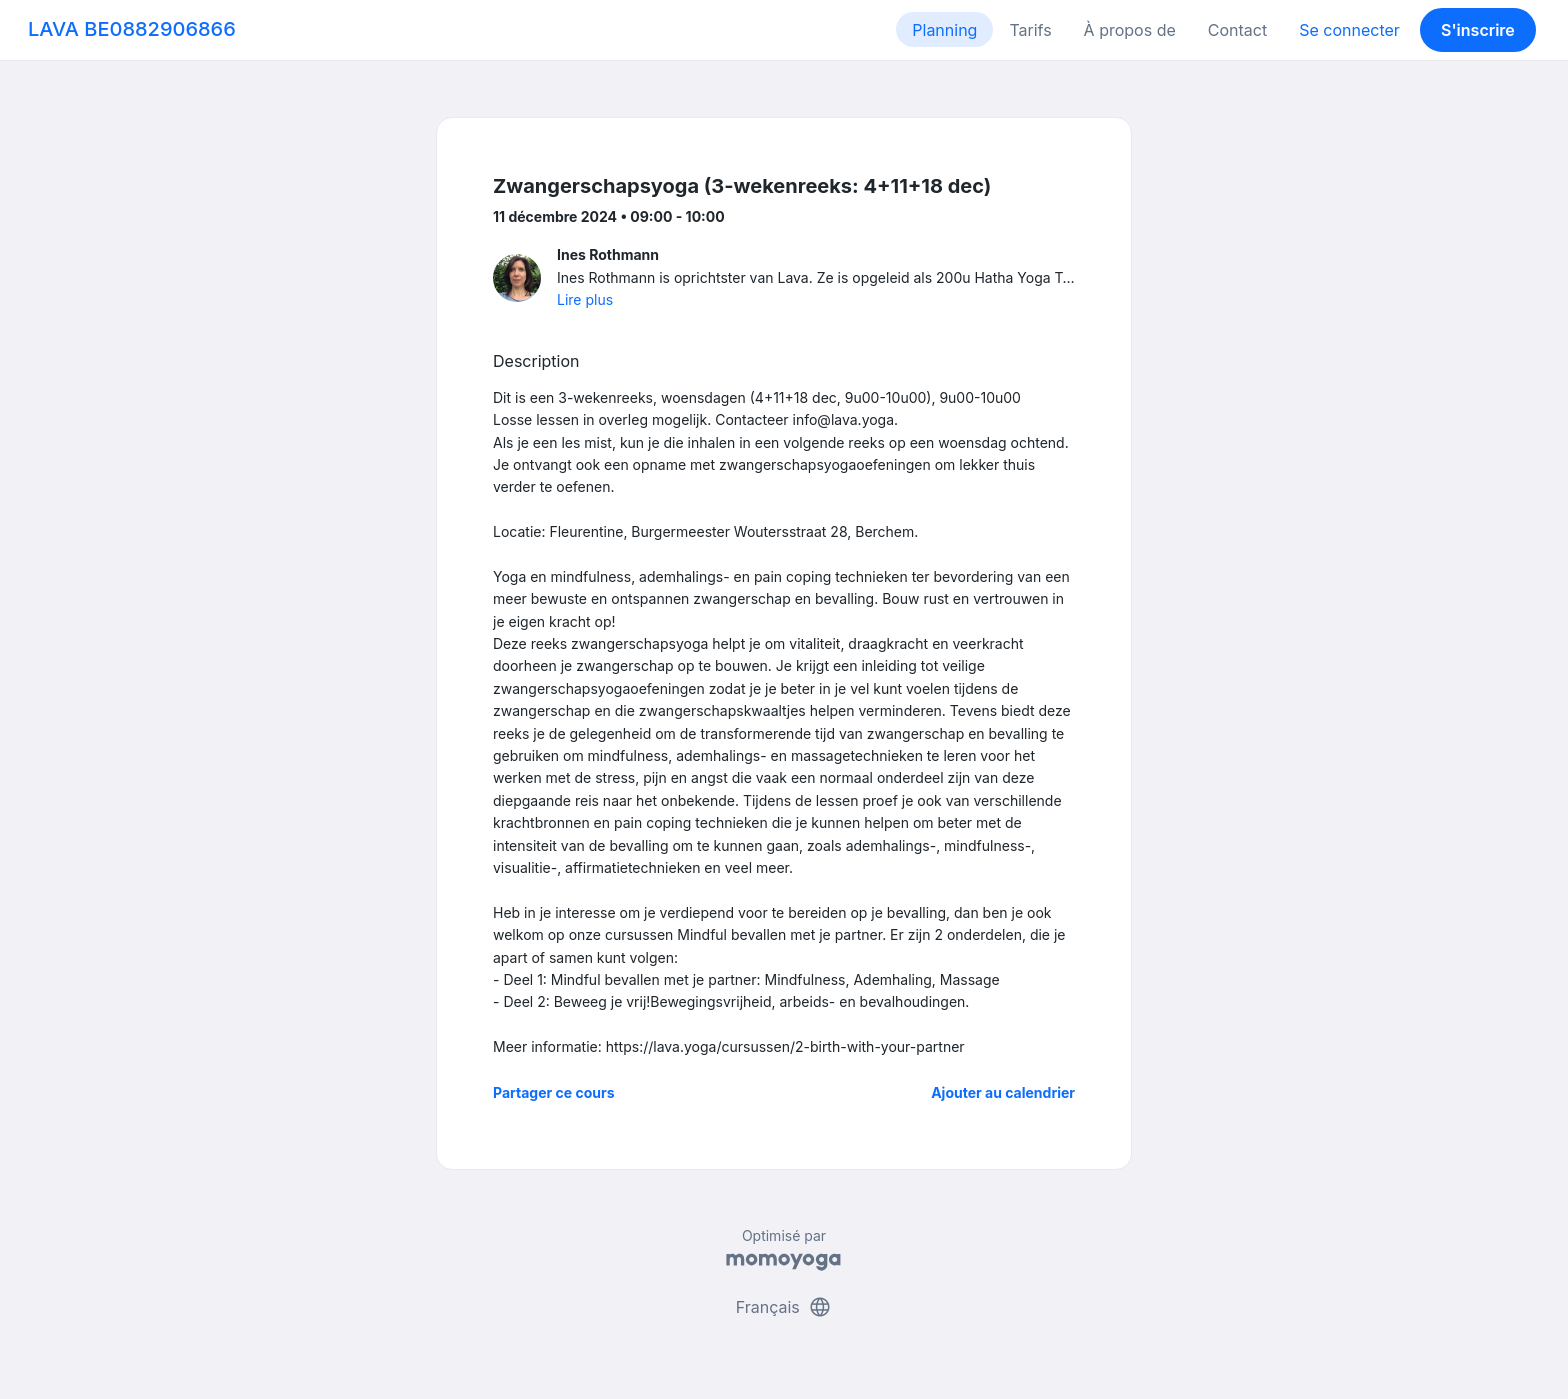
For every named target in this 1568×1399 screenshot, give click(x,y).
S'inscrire (1478, 30)
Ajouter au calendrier (1003, 1092)
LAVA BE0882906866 (132, 29)
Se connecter (1349, 30)
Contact (1237, 30)
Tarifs (1030, 30)
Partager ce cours (554, 1092)
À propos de (1130, 30)
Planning (944, 30)
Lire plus (585, 299)
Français (784, 1307)
